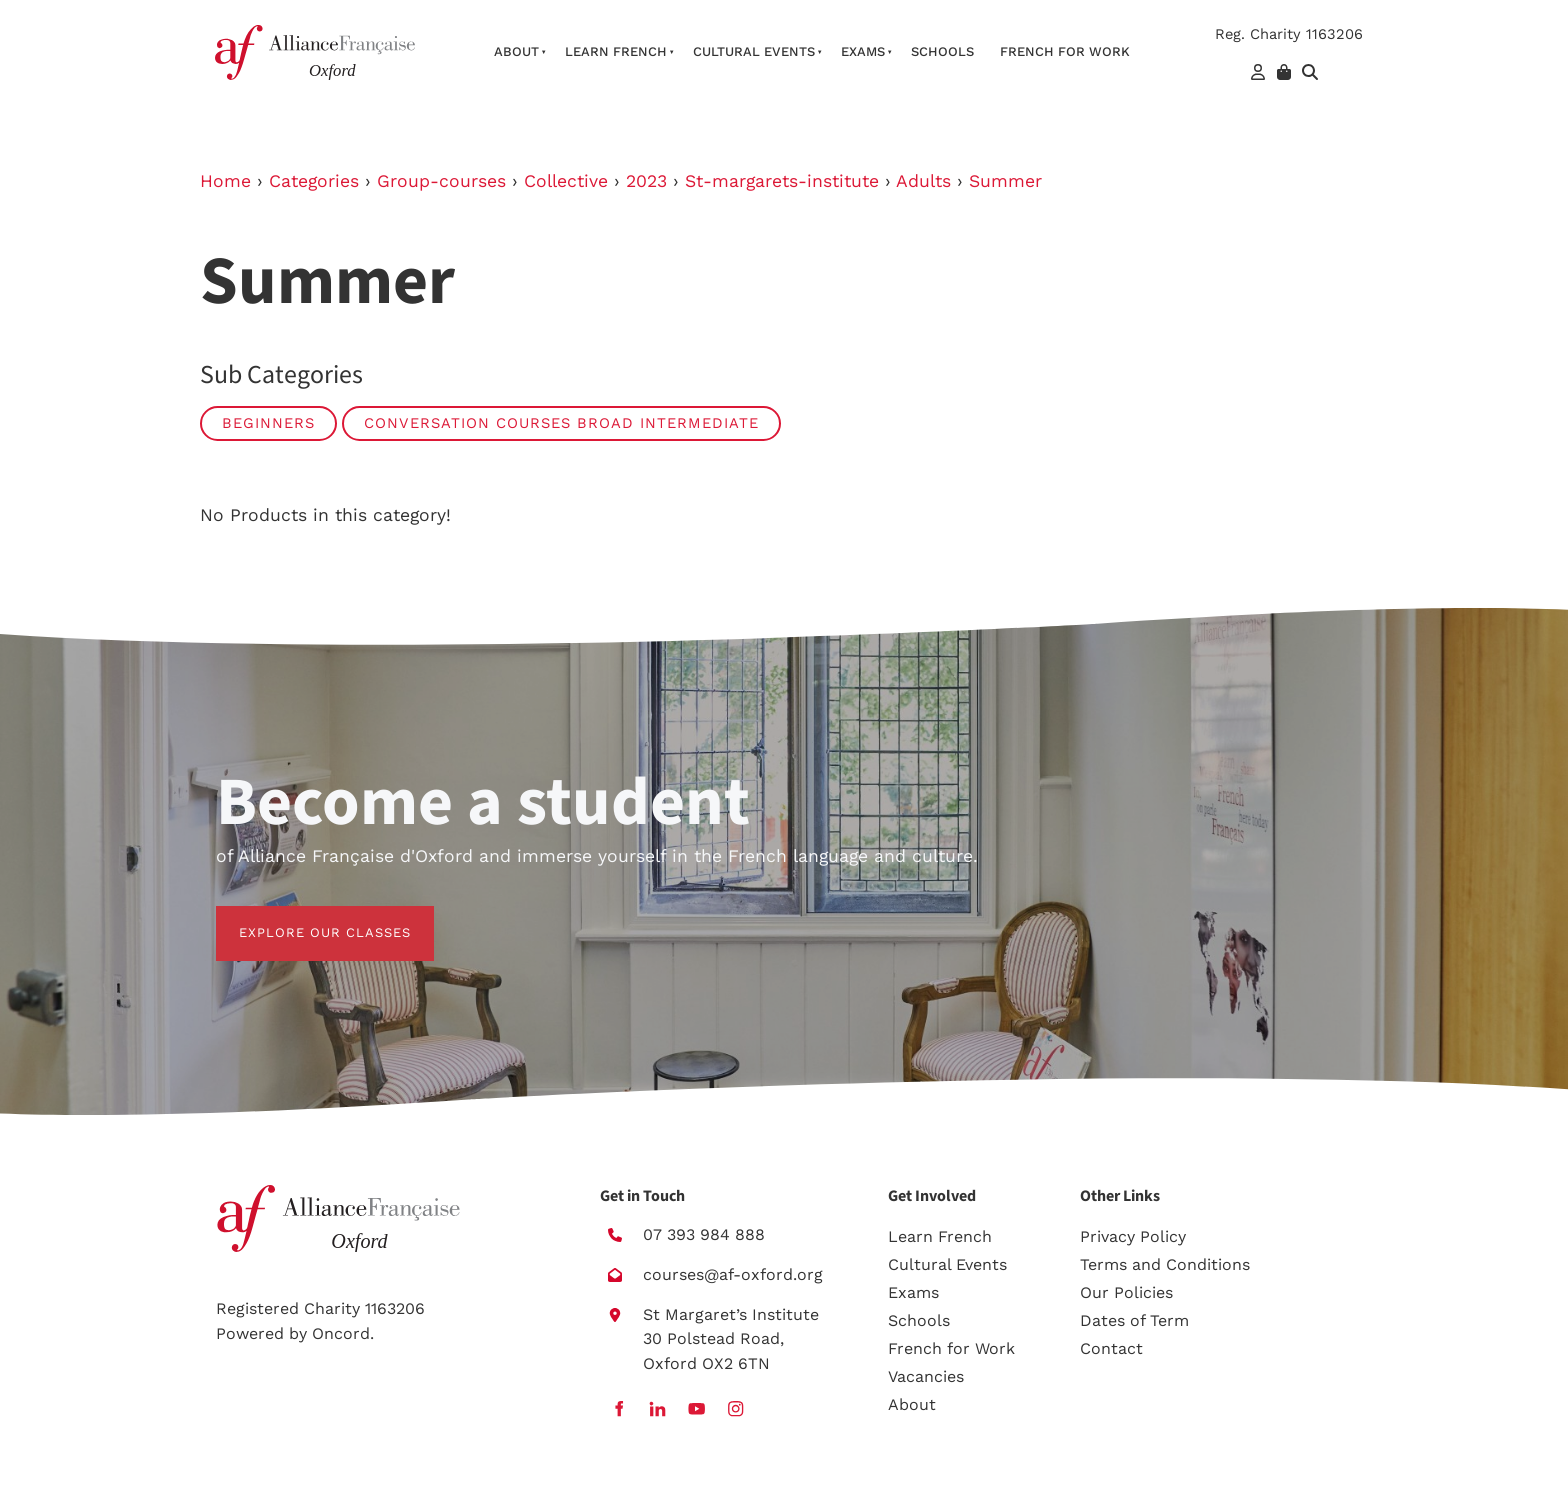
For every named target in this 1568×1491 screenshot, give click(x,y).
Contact (1111, 1348)
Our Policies (1126, 1292)
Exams (863, 51)
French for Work (951, 1348)
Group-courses (441, 181)
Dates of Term (1134, 1320)
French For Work (1065, 51)
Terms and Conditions (1165, 1264)
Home (225, 181)
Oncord (341, 1333)
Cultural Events (754, 51)
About (516, 51)
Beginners (268, 423)
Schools (942, 51)
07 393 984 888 (704, 1234)
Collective (566, 181)
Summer (1005, 181)
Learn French (616, 51)
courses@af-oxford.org (733, 1274)
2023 (646, 181)
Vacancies (926, 1376)
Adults (923, 181)
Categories (314, 181)
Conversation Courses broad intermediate (561, 423)
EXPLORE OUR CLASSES (302, 917)
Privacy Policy (1133, 1236)
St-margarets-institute (782, 181)
